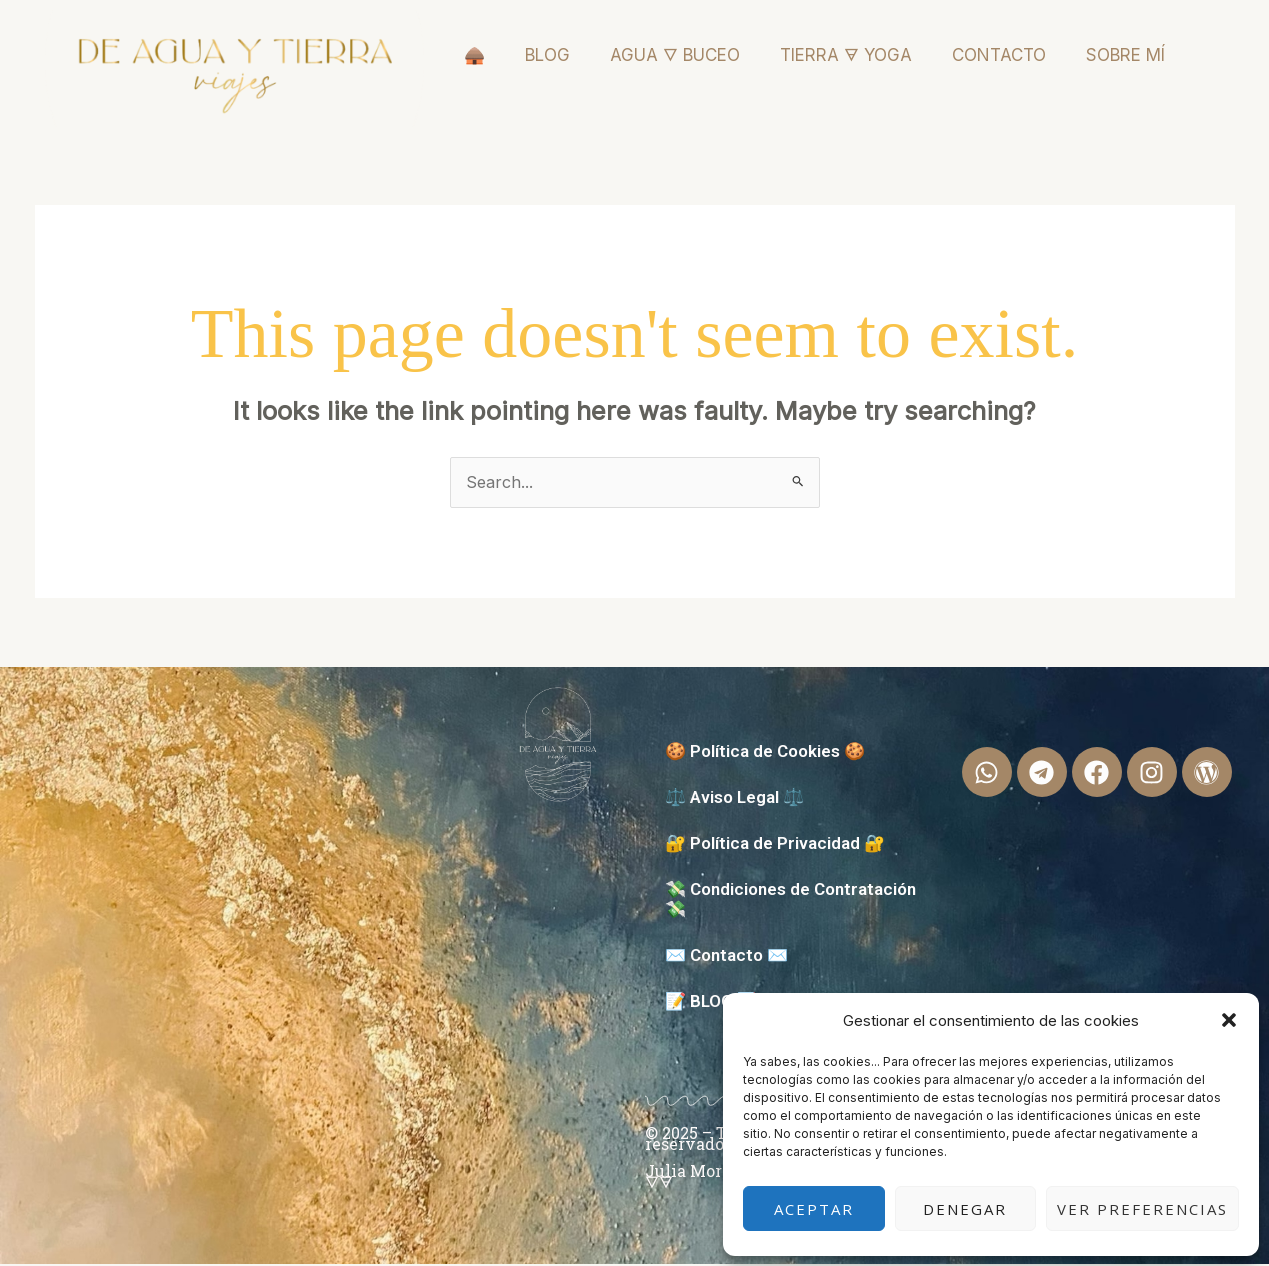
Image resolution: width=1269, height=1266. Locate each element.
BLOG (547, 55)
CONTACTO (999, 55)
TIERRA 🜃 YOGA (846, 55)
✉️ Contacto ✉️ (726, 957)
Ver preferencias (1142, 1209)
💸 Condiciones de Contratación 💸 (790, 901)
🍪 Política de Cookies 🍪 (765, 753)
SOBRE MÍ (1125, 55)
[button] (1229, 1020)
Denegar (965, 1209)
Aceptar (814, 1209)
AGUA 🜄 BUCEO (675, 55)
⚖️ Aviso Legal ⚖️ (734, 799)
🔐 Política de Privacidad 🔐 (775, 845)
